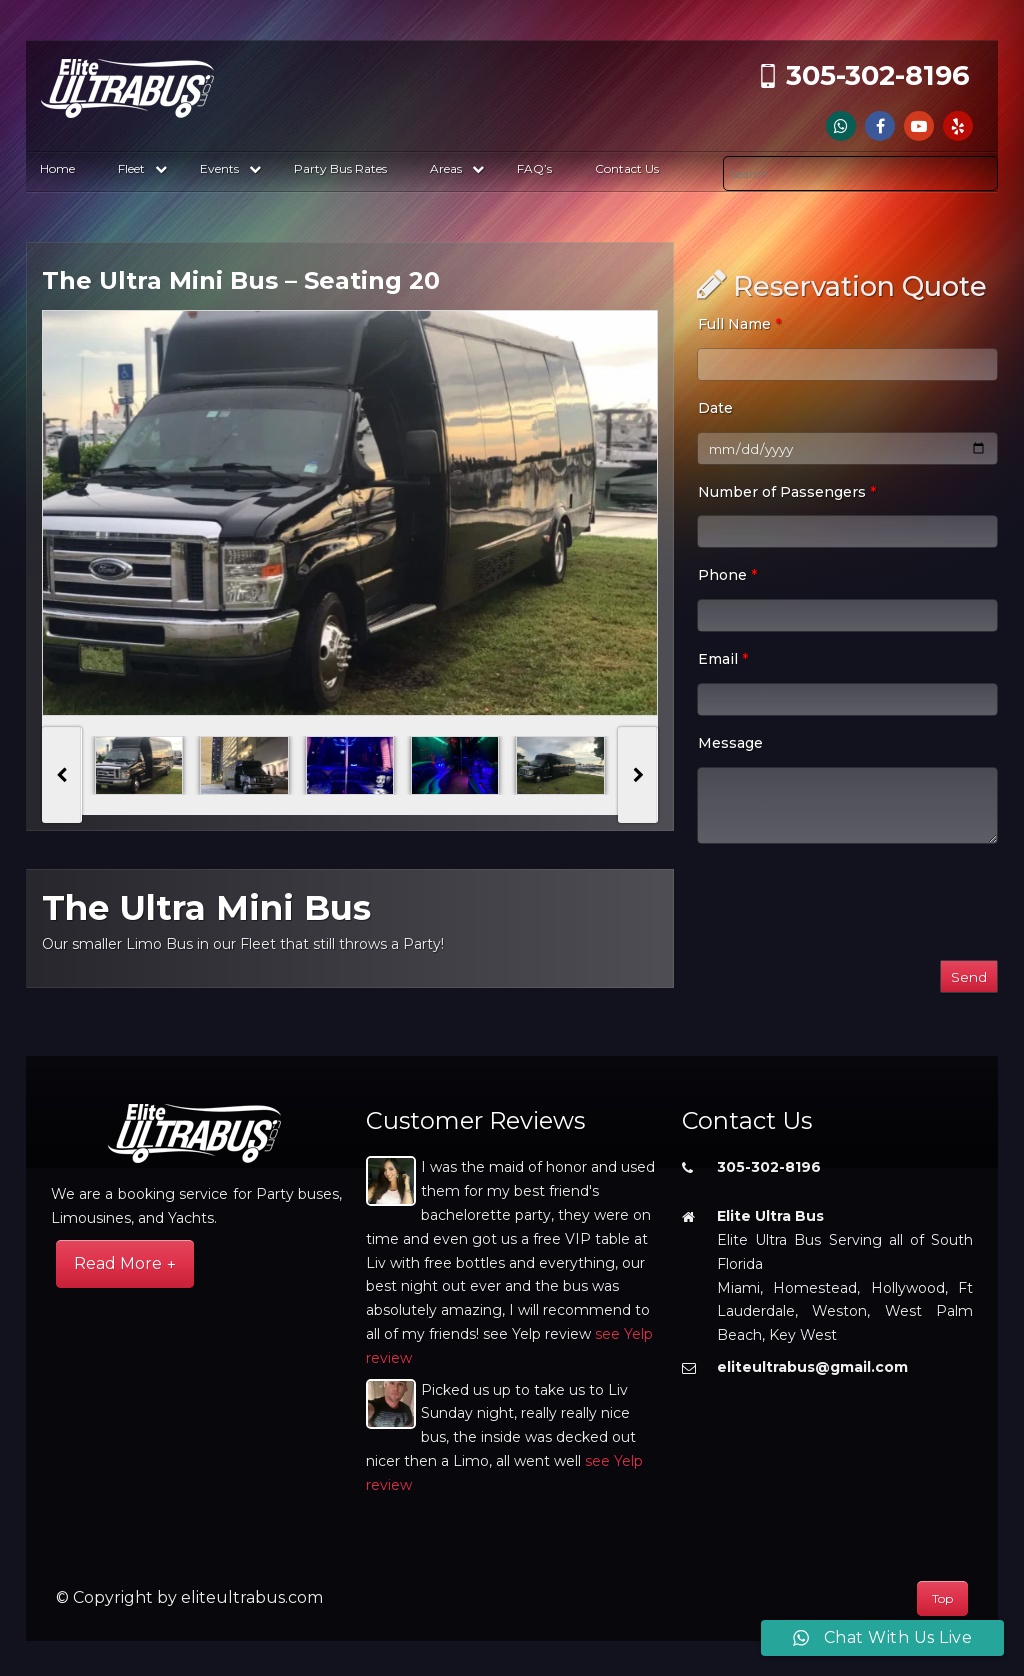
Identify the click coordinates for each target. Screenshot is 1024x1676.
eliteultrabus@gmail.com (812, 1367)
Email (723, 659)
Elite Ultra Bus (770, 1216)
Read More (118, 1263)
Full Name (739, 324)
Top (942, 1598)
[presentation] (62, 775)
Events (230, 168)
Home (57, 168)
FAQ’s (534, 168)
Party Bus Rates (340, 168)
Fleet (142, 168)
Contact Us (627, 168)
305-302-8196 (878, 75)
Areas (457, 168)
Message (730, 743)
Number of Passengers (787, 492)
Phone (727, 575)
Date (715, 408)
